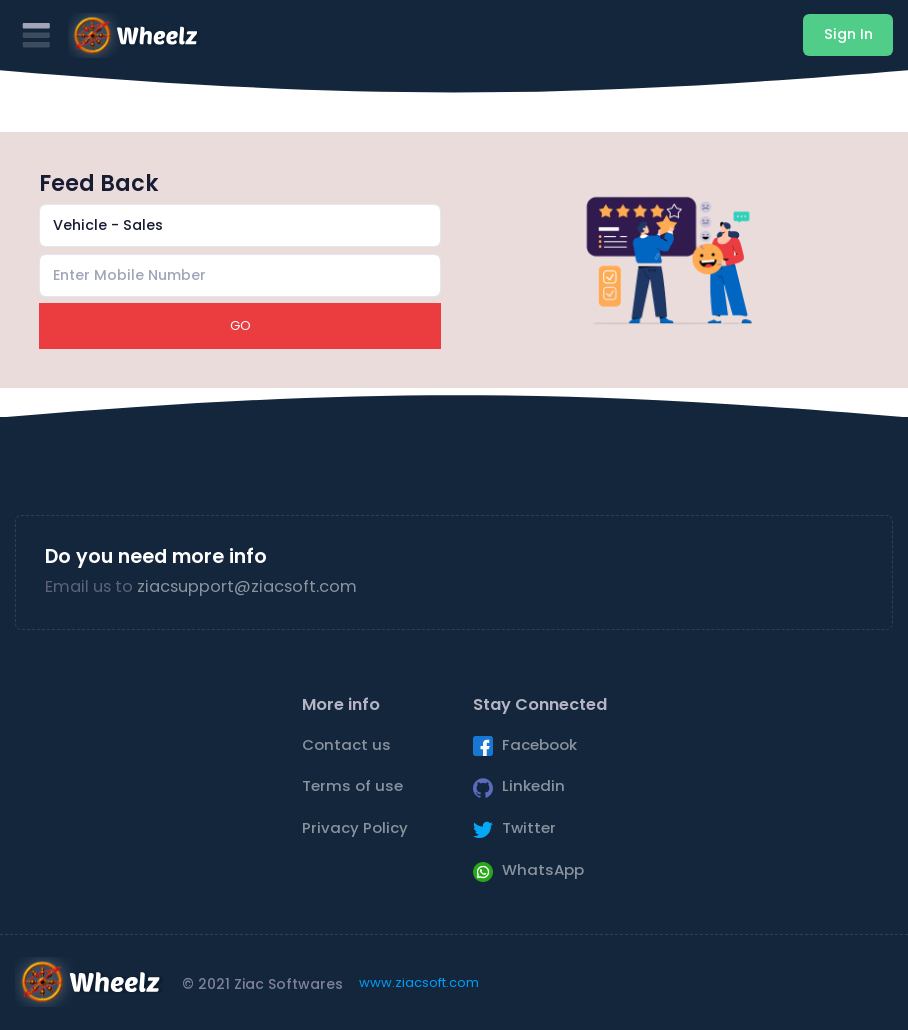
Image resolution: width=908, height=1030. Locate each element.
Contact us (346, 744)
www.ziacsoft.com (419, 982)
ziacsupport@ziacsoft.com (247, 586)
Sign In (848, 34)
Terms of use (352, 785)
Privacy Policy (355, 827)
